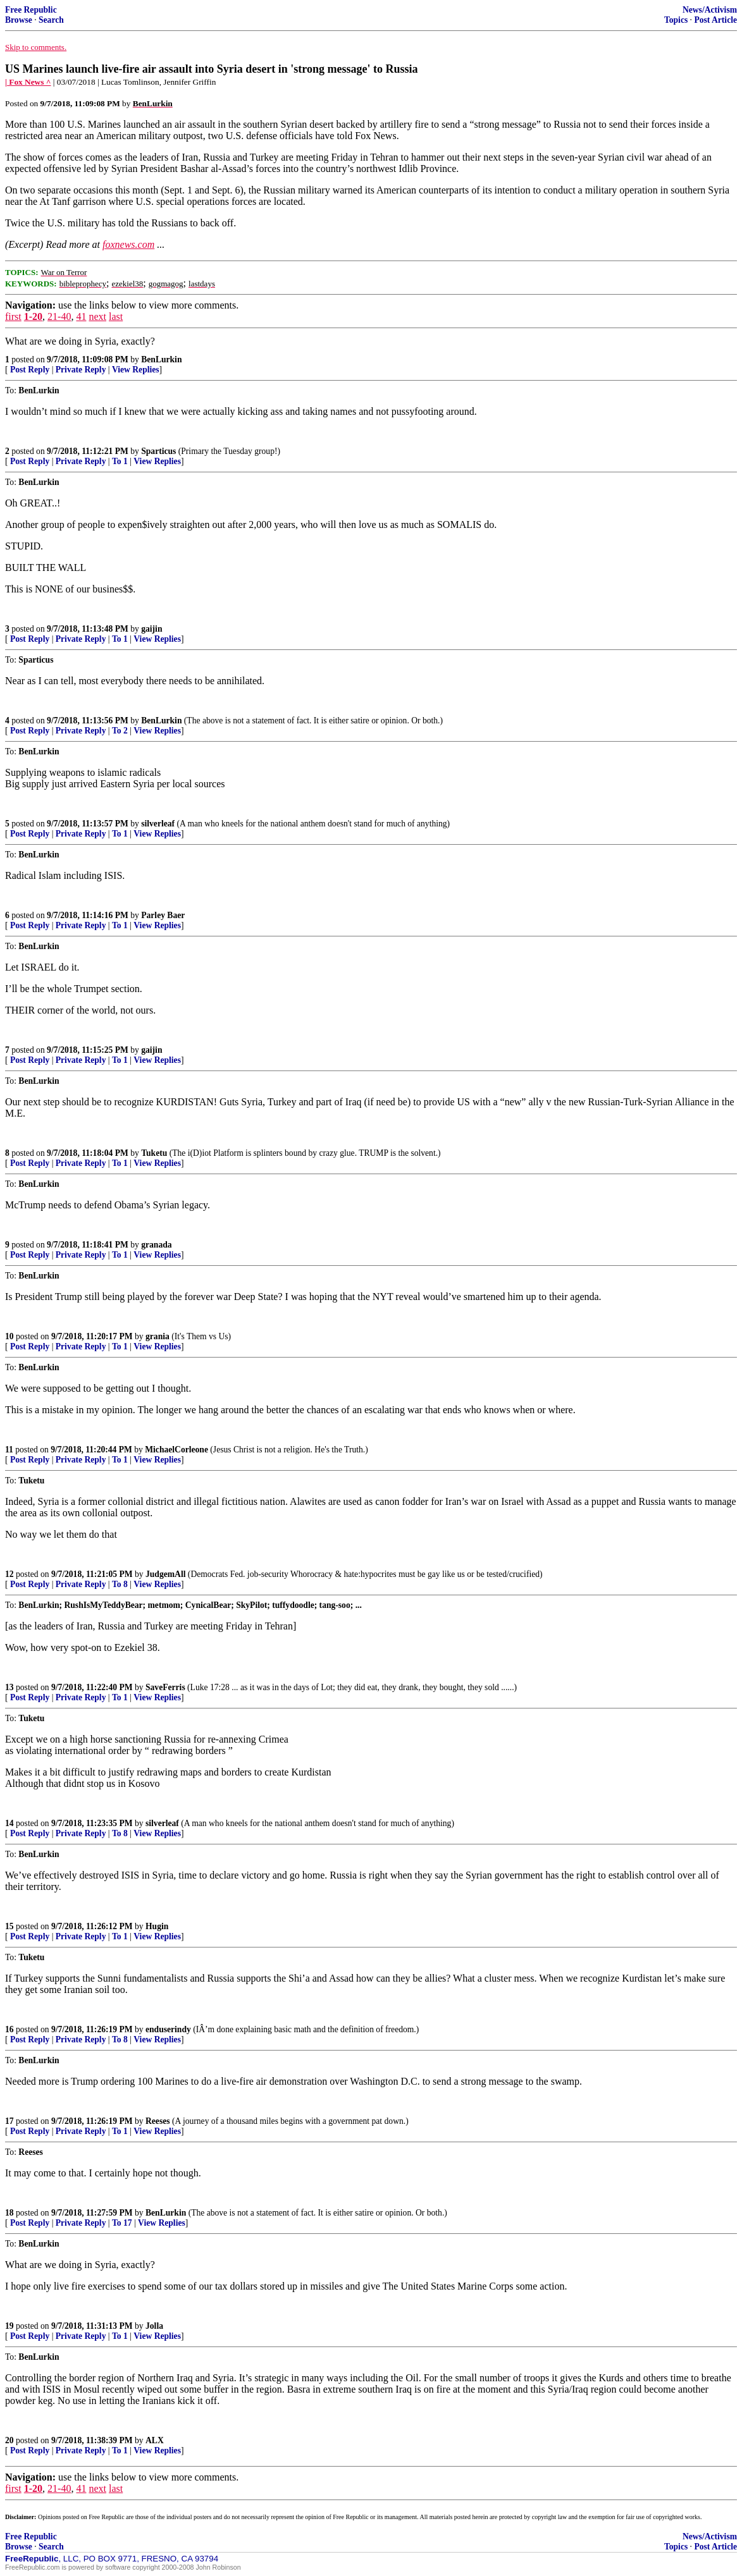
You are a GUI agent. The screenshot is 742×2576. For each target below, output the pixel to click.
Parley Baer (163, 915)
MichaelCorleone (176, 1449)
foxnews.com (128, 244)
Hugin (156, 1926)
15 (9, 1926)
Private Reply (81, 369)
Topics (676, 20)
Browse (18, 20)
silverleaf (158, 823)
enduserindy (168, 2029)
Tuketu (154, 1153)
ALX (154, 2440)
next (97, 316)
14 (9, 1823)
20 (9, 2440)
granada (156, 1244)
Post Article (715, 20)
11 (9, 1449)
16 (9, 2029)
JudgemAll (165, 1574)
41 (81, 316)
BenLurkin (161, 359)
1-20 (33, 316)
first (13, 316)
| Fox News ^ (28, 82)
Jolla (154, 2326)
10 (9, 1336)
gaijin (151, 629)
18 (9, 2212)
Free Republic (31, 10)
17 (9, 2121)
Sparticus (158, 451)
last (116, 316)
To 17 (122, 2223)
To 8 (120, 1584)
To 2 (120, 730)
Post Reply (29, 369)
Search (51, 20)
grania (157, 1336)
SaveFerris (165, 1687)
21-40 (59, 316)
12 (9, 1574)
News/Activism (710, 10)
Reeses (157, 2121)
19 (9, 2326)
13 (9, 1687)
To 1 (120, 461)
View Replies (135, 369)
